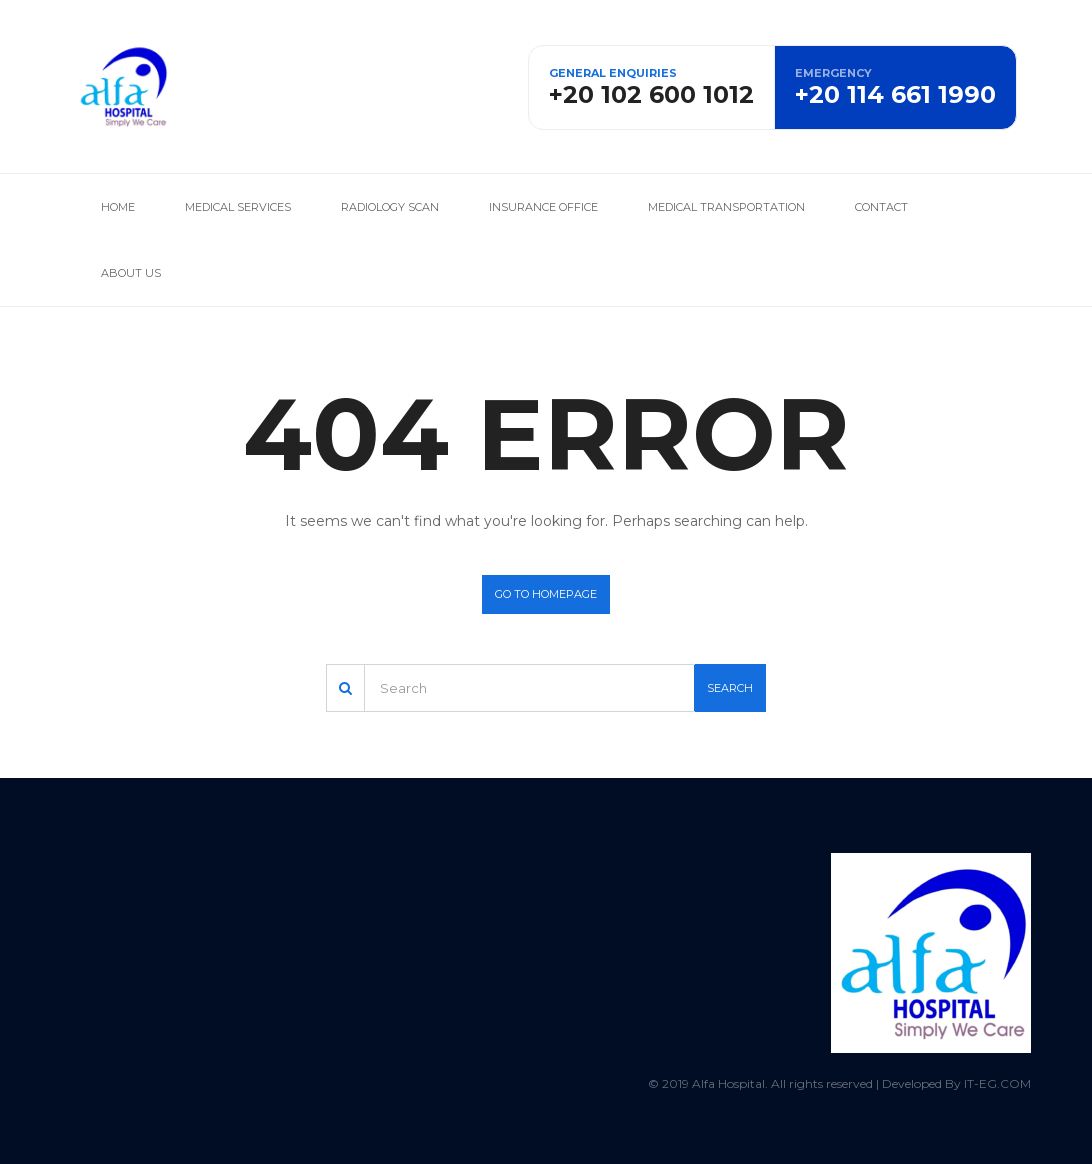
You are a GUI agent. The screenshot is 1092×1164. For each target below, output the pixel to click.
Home (118, 207)
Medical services (238, 207)
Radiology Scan (390, 207)
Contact (881, 207)
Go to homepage (546, 594)
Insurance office (543, 207)
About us (131, 273)
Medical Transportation (726, 207)
